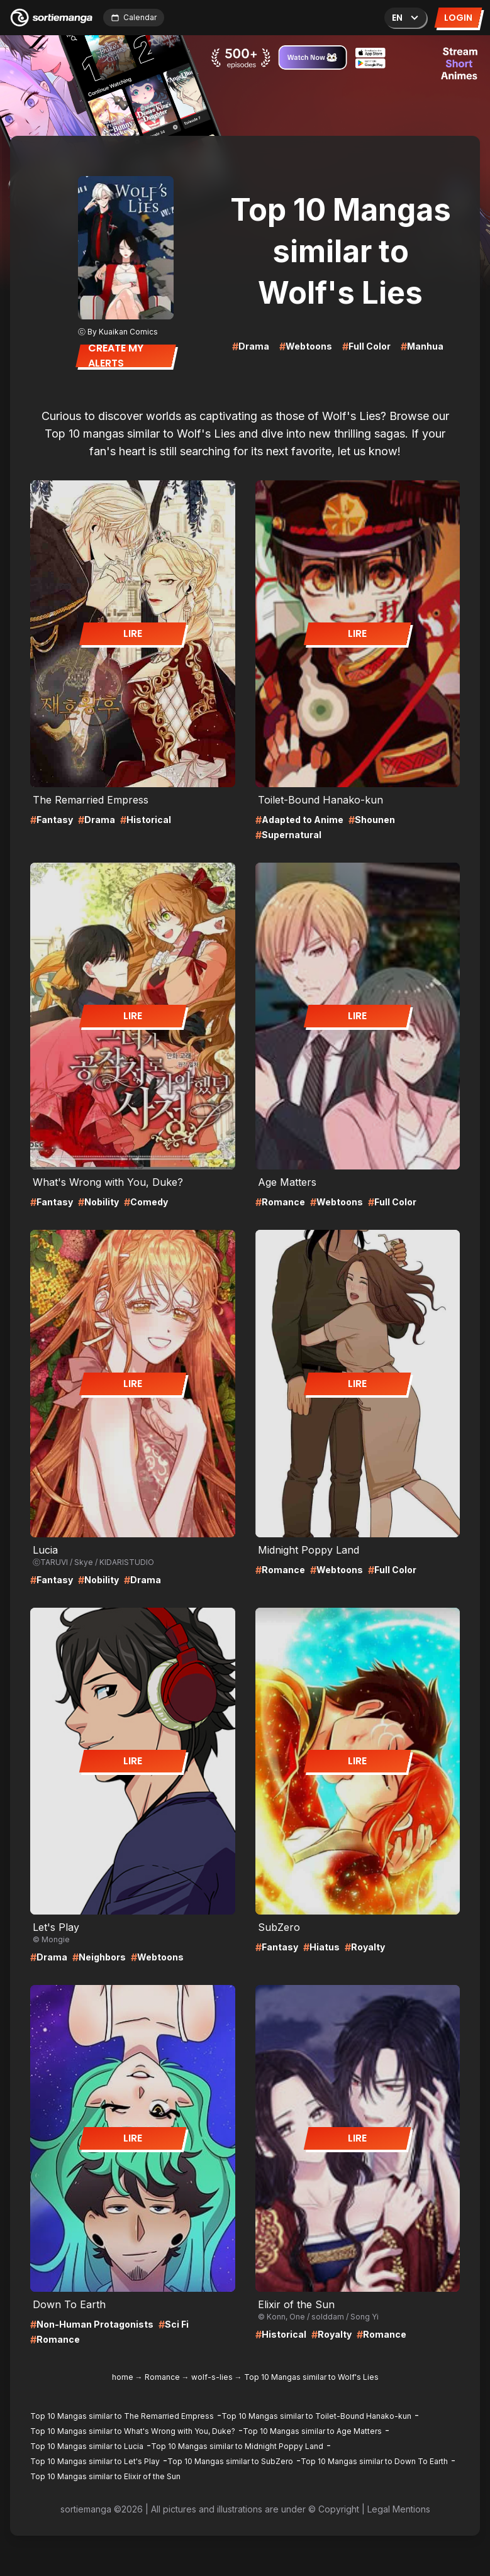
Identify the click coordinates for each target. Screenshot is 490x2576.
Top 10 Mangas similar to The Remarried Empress (122, 2416)
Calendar (134, 17)
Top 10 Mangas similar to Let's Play (95, 2461)
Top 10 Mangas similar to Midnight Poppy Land (237, 2446)
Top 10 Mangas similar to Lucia (86, 2446)
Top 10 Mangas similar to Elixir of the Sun (105, 2476)
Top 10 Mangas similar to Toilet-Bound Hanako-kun (316, 2416)
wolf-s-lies (212, 2377)
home (122, 2377)
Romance (162, 2377)
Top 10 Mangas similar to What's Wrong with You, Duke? (132, 2431)
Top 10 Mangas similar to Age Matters (312, 2431)
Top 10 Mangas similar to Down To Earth (374, 2461)
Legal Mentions (398, 2509)
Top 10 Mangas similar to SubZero (230, 2461)
